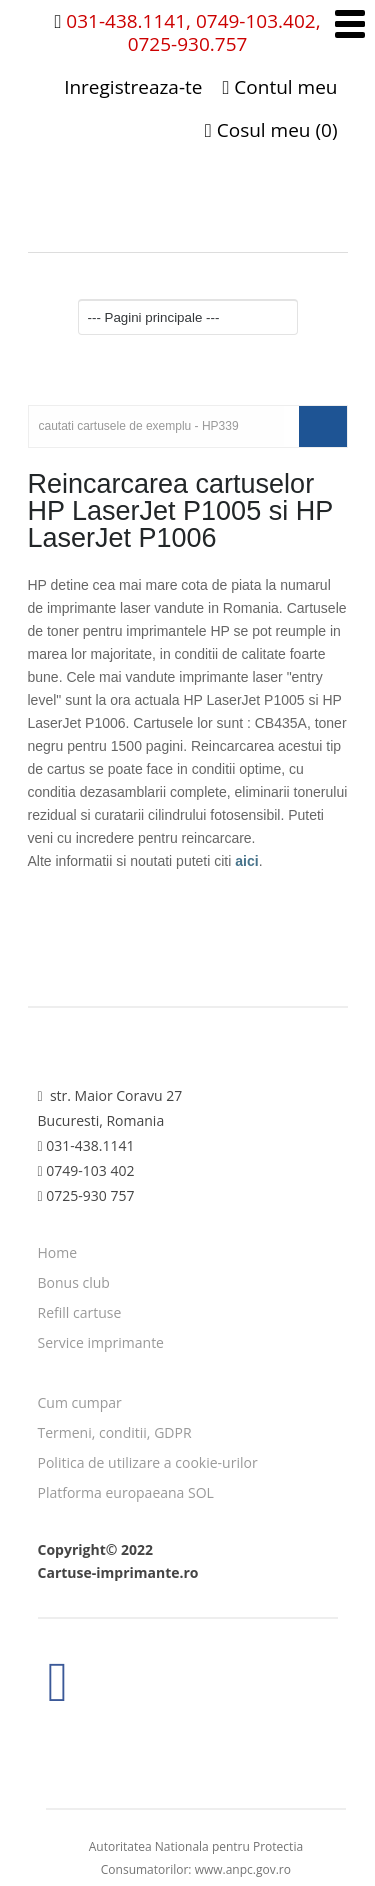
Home (58, 1252)
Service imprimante (101, 1342)
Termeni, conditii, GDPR (115, 1432)
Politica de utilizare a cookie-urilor (148, 1462)
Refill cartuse (80, 1312)
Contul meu (279, 87)
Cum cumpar (80, 1402)
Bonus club (74, 1282)
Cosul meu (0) (271, 130)
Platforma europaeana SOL (126, 1492)
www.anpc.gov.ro (243, 1869)
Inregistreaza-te (133, 87)
